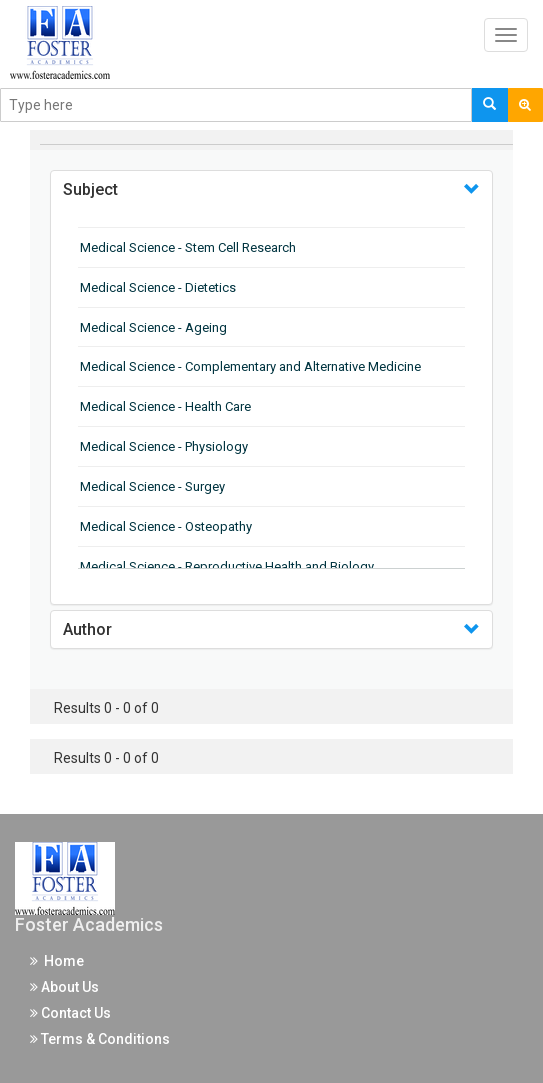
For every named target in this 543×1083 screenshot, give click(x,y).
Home (57, 961)
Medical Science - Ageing (153, 327)
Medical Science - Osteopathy (166, 526)
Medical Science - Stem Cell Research (188, 247)
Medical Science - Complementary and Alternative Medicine (250, 366)
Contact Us (70, 1013)
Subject (90, 189)
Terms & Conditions (100, 1039)
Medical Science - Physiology (164, 446)
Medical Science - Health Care (165, 406)
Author (87, 629)
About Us (64, 987)
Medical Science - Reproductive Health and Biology (227, 566)
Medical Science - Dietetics (158, 287)
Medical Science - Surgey (152, 486)
